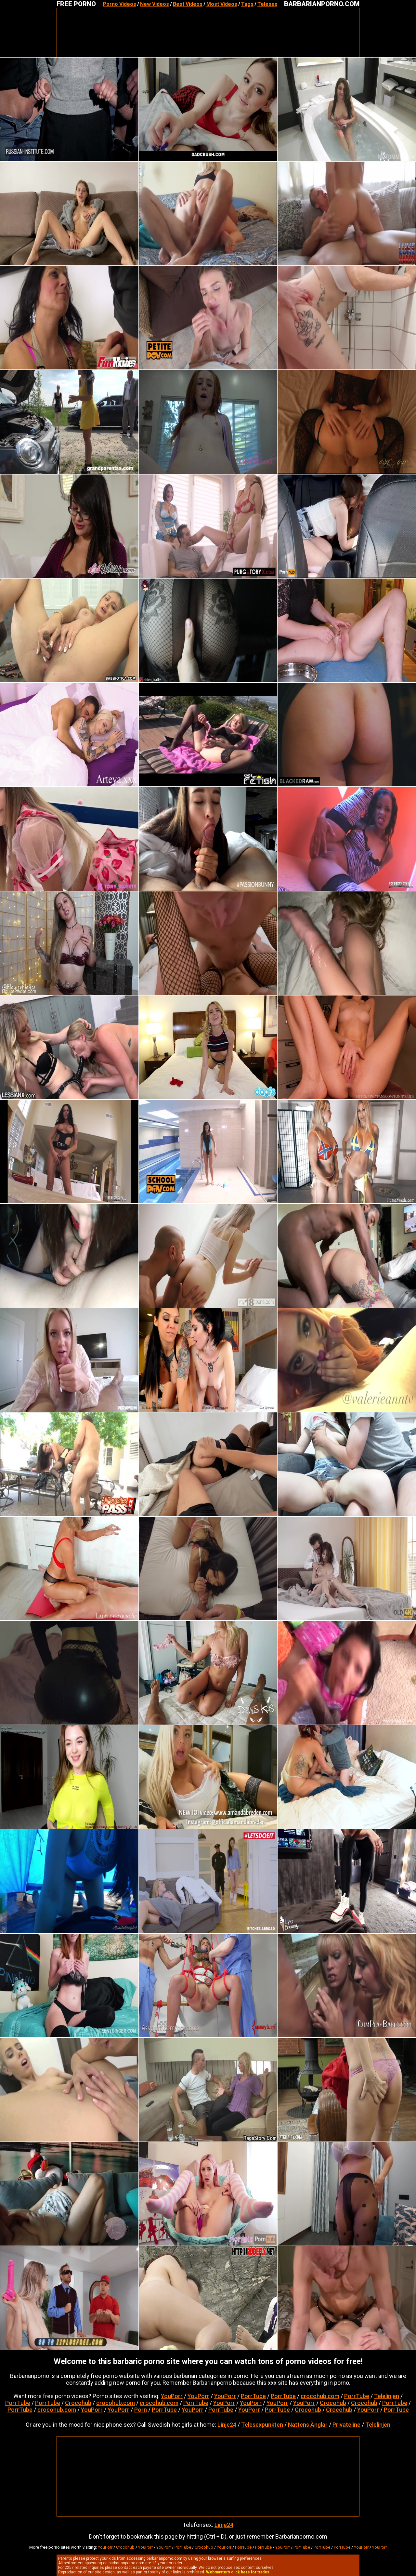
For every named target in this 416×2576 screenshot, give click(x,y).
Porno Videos (119, 4)
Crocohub (78, 2402)
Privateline (346, 2424)
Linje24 (226, 2424)
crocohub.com (320, 2396)
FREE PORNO (76, 4)
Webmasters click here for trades (237, 2572)
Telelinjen (386, 2396)
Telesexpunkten (262, 2424)
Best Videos (187, 4)
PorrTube (253, 2396)
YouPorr (172, 2396)
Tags (247, 4)
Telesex (267, 4)
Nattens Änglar (308, 2424)
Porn (140, 2409)
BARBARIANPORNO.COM (321, 4)
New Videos (154, 4)
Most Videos (221, 4)
